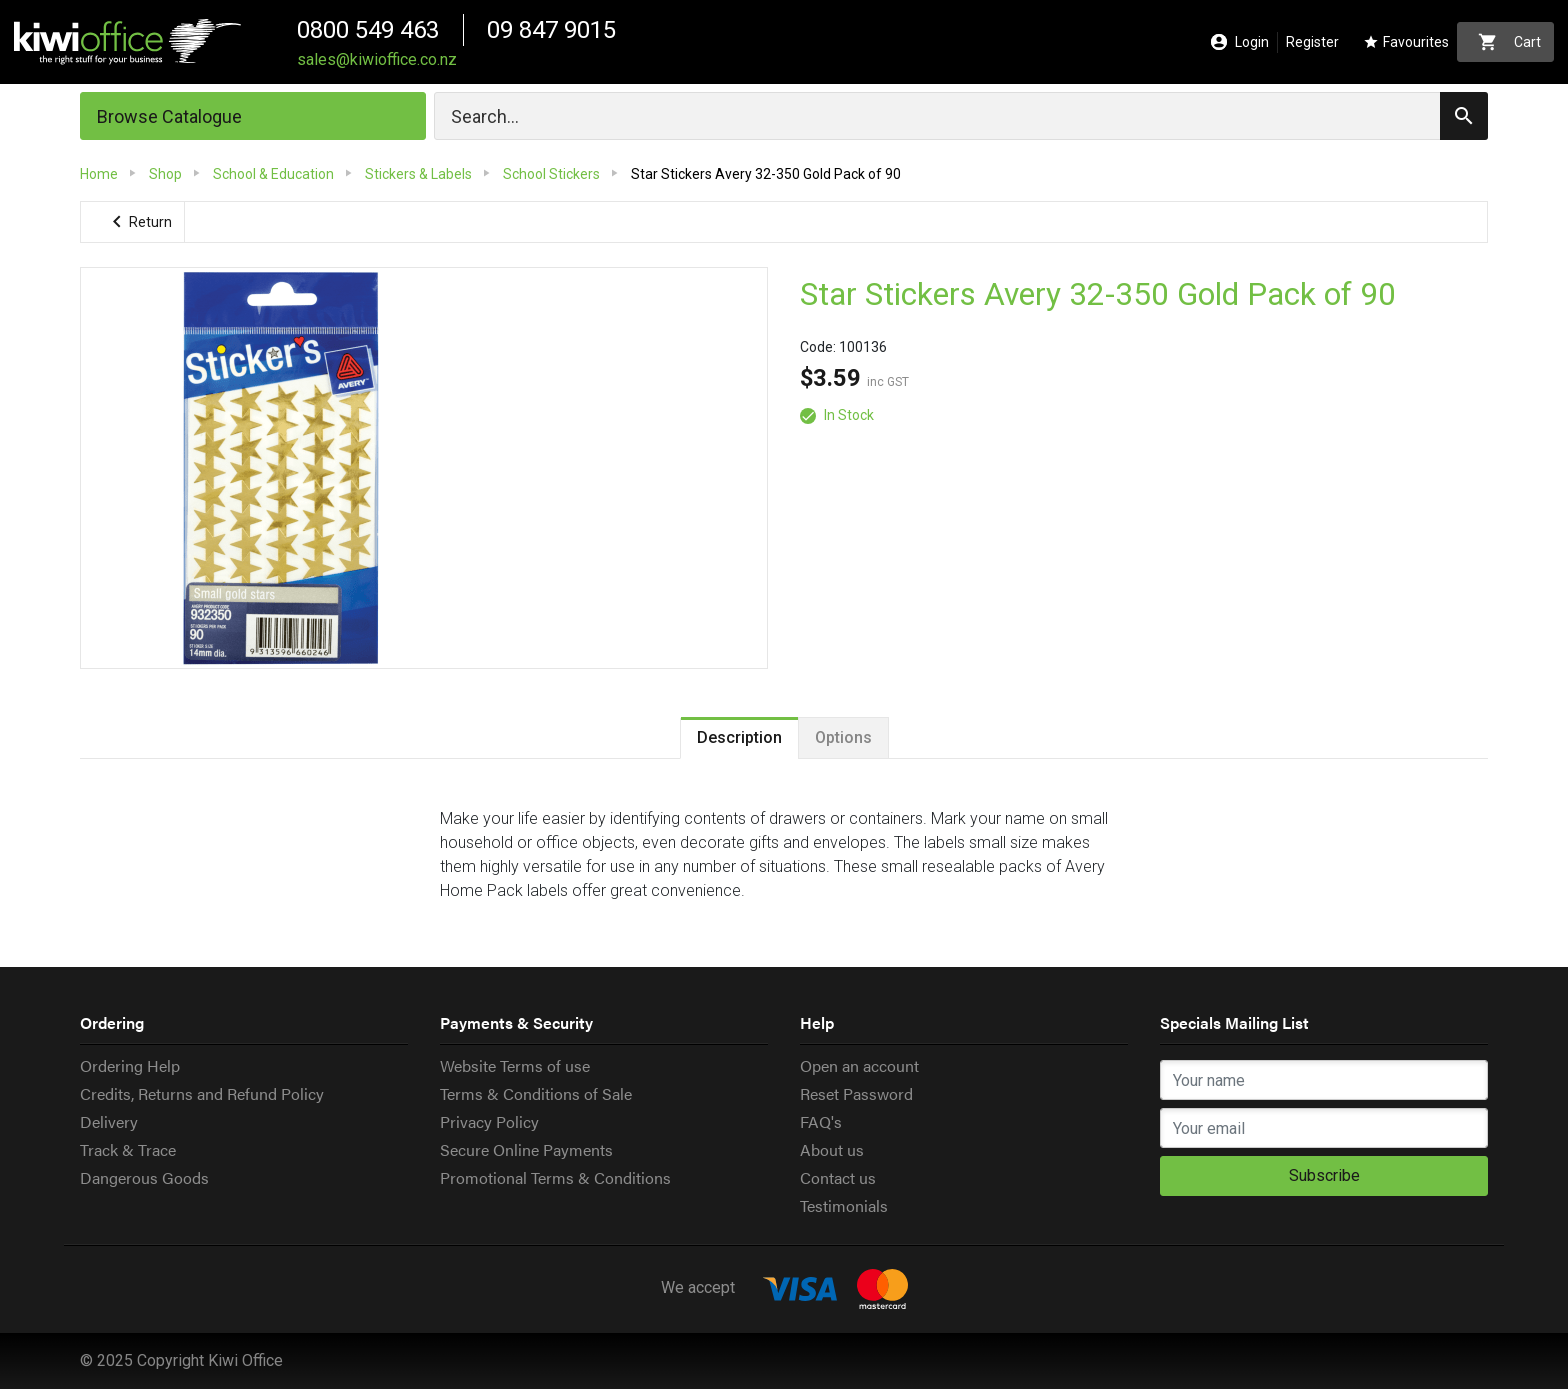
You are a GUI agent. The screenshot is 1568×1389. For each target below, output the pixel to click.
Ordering (112, 1022)
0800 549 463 (368, 30)
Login (1240, 42)
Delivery (109, 1121)
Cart (1509, 42)
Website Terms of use (515, 1065)
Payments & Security (516, 1022)
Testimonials (844, 1205)
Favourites (1406, 42)
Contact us (838, 1177)
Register (1312, 42)
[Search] (961, 116)
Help (817, 1022)
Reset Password (856, 1093)
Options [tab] (843, 737)
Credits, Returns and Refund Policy (202, 1093)
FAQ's (821, 1121)
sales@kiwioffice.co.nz (377, 59)
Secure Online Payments (526, 1149)
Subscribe (1324, 1175)
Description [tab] (739, 737)
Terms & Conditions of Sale (536, 1093)
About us (832, 1149)
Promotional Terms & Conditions (555, 1177)
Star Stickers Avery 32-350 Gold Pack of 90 (1099, 295)
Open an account (859, 1065)
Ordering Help (130, 1065)
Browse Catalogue (169, 116)
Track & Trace (128, 1149)
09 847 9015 (551, 30)
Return (138, 222)
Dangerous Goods (144, 1177)
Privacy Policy (489, 1121)
